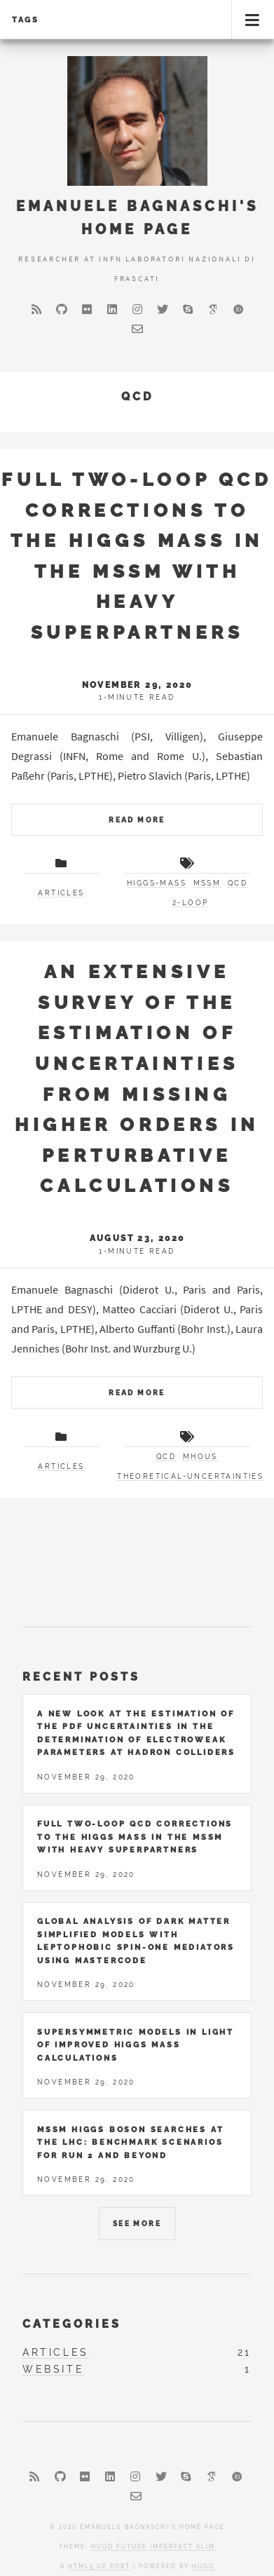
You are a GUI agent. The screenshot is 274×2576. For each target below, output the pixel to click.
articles (61, 893)
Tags (25, 20)
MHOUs (200, 1456)
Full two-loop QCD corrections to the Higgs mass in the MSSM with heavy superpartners (135, 1837)
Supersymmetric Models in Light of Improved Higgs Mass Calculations (135, 2045)
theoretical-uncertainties (190, 1476)
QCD (237, 883)
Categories (71, 2324)
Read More (137, 820)
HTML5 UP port (99, 2566)
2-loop (190, 903)
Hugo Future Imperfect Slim (153, 2546)
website (53, 2369)
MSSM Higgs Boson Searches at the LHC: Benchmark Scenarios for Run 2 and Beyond (130, 2142)
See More (137, 2224)
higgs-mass (156, 883)
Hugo (203, 2566)
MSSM (207, 883)
